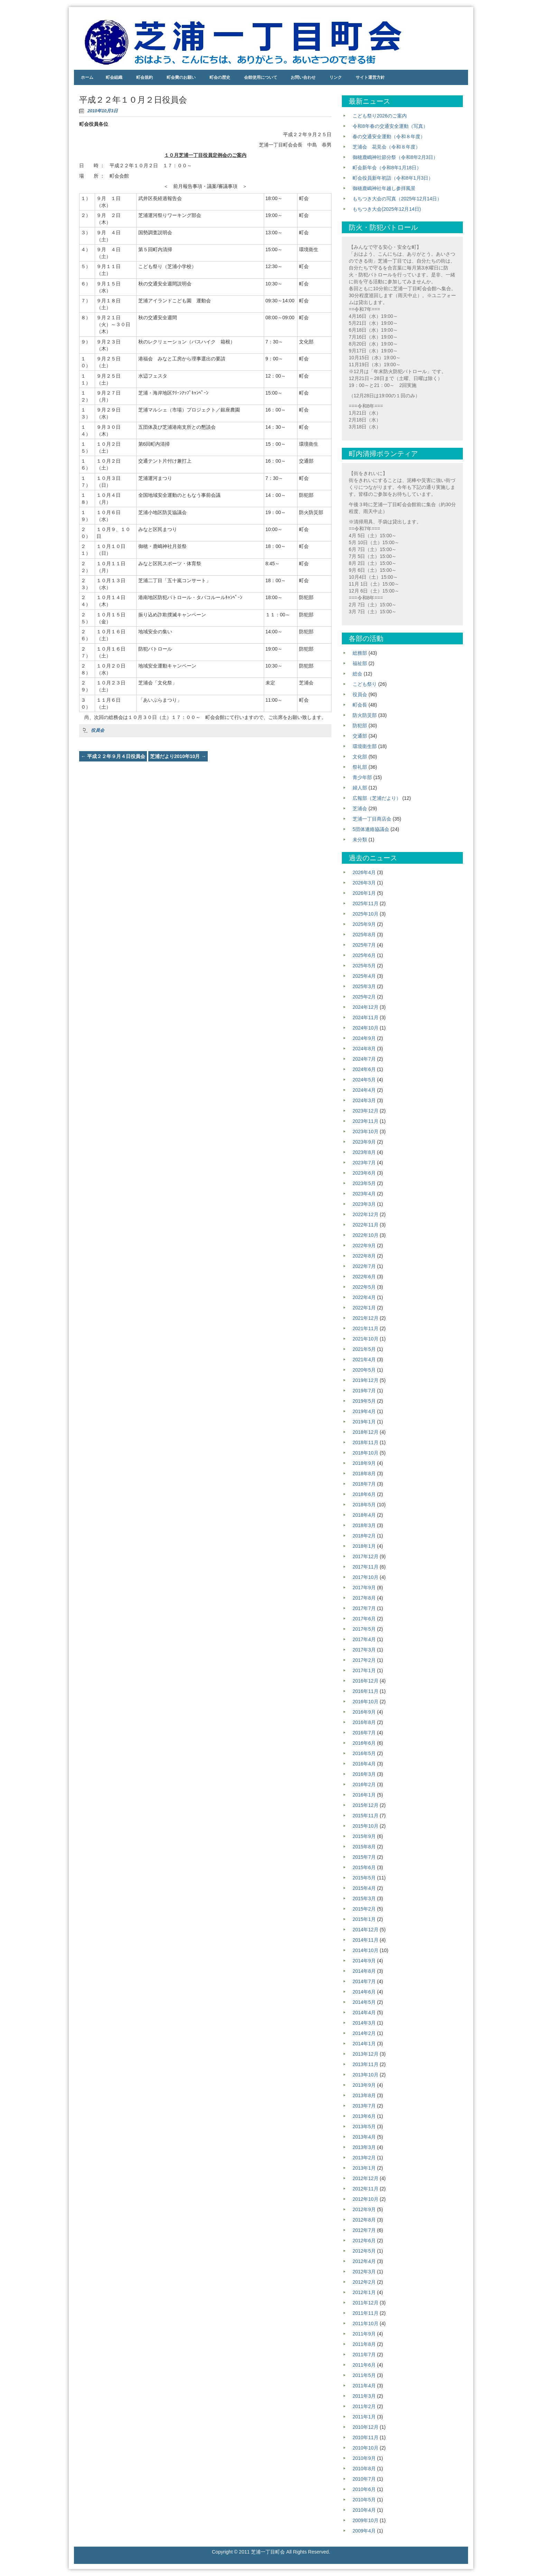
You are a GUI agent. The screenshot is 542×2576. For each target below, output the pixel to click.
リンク (335, 77)
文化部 (360, 756)
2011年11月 (366, 2313)
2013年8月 (364, 2095)
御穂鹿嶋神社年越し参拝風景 (384, 188)
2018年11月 (366, 1442)
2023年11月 (366, 1121)
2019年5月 (364, 1401)
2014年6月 (364, 1992)
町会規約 (144, 77)
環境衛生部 (365, 746)
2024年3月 (364, 1100)
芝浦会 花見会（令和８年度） (386, 147)
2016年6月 (364, 1743)
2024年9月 (364, 1038)
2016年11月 (366, 1691)
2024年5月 (364, 1079)
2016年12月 (366, 1681)
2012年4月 (364, 2261)
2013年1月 (364, 2168)
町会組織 (114, 77)
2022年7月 (364, 1266)
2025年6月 (364, 955)
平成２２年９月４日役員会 (113, 756)
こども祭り (365, 684)
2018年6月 (364, 1494)
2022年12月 (366, 1214)
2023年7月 (364, 1162)
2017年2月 (364, 1660)
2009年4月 (364, 2531)
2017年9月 (364, 1587)
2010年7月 (364, 2479)
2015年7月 (364, 1857)
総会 (357, 673)
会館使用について (260, 77)
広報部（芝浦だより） (377, 798)
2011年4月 (364, 2385)
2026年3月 (364, 883)
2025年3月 (364, 986)
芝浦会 (360, 808)
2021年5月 (364, 1349)
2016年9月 (364, 1712)
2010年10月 (366, 2448)
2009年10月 (366, 2520)
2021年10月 (366, 1339)
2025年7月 (364, 945)
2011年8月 (364, 2344)
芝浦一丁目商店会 (372, 819)
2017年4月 (364, 1639)
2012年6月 (364, 2240)
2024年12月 (366, 1007)
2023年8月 (364, 1152)
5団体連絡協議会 (371, 829)
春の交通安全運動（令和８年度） (389, 136)
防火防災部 (365, 715)
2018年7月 (364, 1484)
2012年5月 (364, 2251)
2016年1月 (364, 1795)
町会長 (360, 705)
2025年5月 (364, 965)
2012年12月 (366, 2178)
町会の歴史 (219, 77)
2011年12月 (366, 2302)
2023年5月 (364, 1183)
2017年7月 (364, 1608)
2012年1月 (364, 2292)
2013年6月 (364, 2116)
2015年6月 (364, 1867)
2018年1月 (364, 1546)
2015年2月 (364, 1909)
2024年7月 (364, 1059)
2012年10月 (366, 2199)
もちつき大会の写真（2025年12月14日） (397, 198)
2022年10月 (366, 1235)
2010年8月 (364, 2468)
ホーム (87, 77)
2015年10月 (366, 1826)
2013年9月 (364, 2085)
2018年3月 (364, 1525)
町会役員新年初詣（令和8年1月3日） (393, 178)
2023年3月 (364, 1204)
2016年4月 (364, 1764)
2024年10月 (366, 1028)
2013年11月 (366, 2064)
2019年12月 (366, 1380)
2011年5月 (364, 2375)
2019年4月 (364, 1411)
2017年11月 (366, 1567)
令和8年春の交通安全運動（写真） (390, 126)
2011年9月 (364, 2334)
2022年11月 (366, 1225)
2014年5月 (364, 2002)
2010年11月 (366, 2437)
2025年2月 (364, 997)
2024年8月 (364, 1048)
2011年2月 (364, 2406)
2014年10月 (366, 1950)
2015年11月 (366, 1815)
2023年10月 (366, 1131)
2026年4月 (364, 872)
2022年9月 (364, 1245)
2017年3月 (364, 1649)
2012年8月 (364, 2220)
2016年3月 (364, 1774)
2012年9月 (364, 2209)
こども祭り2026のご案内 (380, 116)
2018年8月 (364, 1473)
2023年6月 (364, 1173)
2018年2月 (364, 1535)
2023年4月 (364, 1193)
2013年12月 (366, 2054)
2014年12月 (366, 1929)
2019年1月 (364, 1421)
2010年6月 (364, 2489)
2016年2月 (364, 1784)
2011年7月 (364, 2354)
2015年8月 (364, 1846)
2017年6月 (364, 1618)
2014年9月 (364, 1960)
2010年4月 (364, 2510)
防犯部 (360, 725)
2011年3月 (364, 2396)
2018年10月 (366, 1453)
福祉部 (360, 663)
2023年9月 (364, 1142)
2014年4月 (364, 2012)
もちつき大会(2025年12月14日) (387, 209)
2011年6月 (364, 2365)
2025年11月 (366, 903)
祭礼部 (360, 767)
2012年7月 (364, 2230)
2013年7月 (364, 2106)
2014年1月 (364, 2043)
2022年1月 (364, 1307)
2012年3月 (364, 2271)
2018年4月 (364, 1515)
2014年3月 (364, 2023)
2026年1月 (364, 893)
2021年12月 (366, 1318)
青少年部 (362, 777)
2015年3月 (364, 1898)
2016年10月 (366, 1701)
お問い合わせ (303, 77)
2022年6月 (364, 1276)
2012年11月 (366, 2188)
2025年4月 (364, 976)
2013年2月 (364, 2157)
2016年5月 (364, 1753)
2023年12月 (366, 1111)
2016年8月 (364, 1722)
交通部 (360, 736)
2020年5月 (364, 1370)
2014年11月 (366, 1940)
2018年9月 (364, 1463)
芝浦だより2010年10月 (178, 756)
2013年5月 (364, 2126)
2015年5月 (364, 1878)
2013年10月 (366, 2074)
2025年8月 (364, 934)
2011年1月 (364, 2416)
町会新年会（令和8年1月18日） (387, 167)
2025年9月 (364, 924)
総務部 (360, 653)
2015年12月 (366, 1805)
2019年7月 (364, 1390)
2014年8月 (364, 1971)
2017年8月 (364, 1598)
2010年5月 (364, 2499)
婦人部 (360, 787)
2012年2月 (364, 2282)
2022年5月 (364, 1287)
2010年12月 (366, 2427)
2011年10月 (366, 2323)
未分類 (360, 839)
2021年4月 (364, 1359)
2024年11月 (366, 1017)
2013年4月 (364, 2137)
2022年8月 (364, 1256)
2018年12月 (366, 1432)
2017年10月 (366, 1577)
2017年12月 (366, 1556)
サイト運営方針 (370, 77)
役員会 (97, 730)
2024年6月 (364, 1069)
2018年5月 (364, 1504)
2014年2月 (364, 2033)
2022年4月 (364, 1297)
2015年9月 (364, 1836)
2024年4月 (364, 1090)
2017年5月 (364, 1629)
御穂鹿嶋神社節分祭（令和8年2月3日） (395, 157)
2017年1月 (364, 1670)
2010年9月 (364, 2458)
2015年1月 (364, 1919)
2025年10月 (366, 914)
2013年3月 (364, 2147)
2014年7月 (364, 1981)
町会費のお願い (181, 77)
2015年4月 (364, 1888)
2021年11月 (366, 1328)
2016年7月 (364, 1732)
